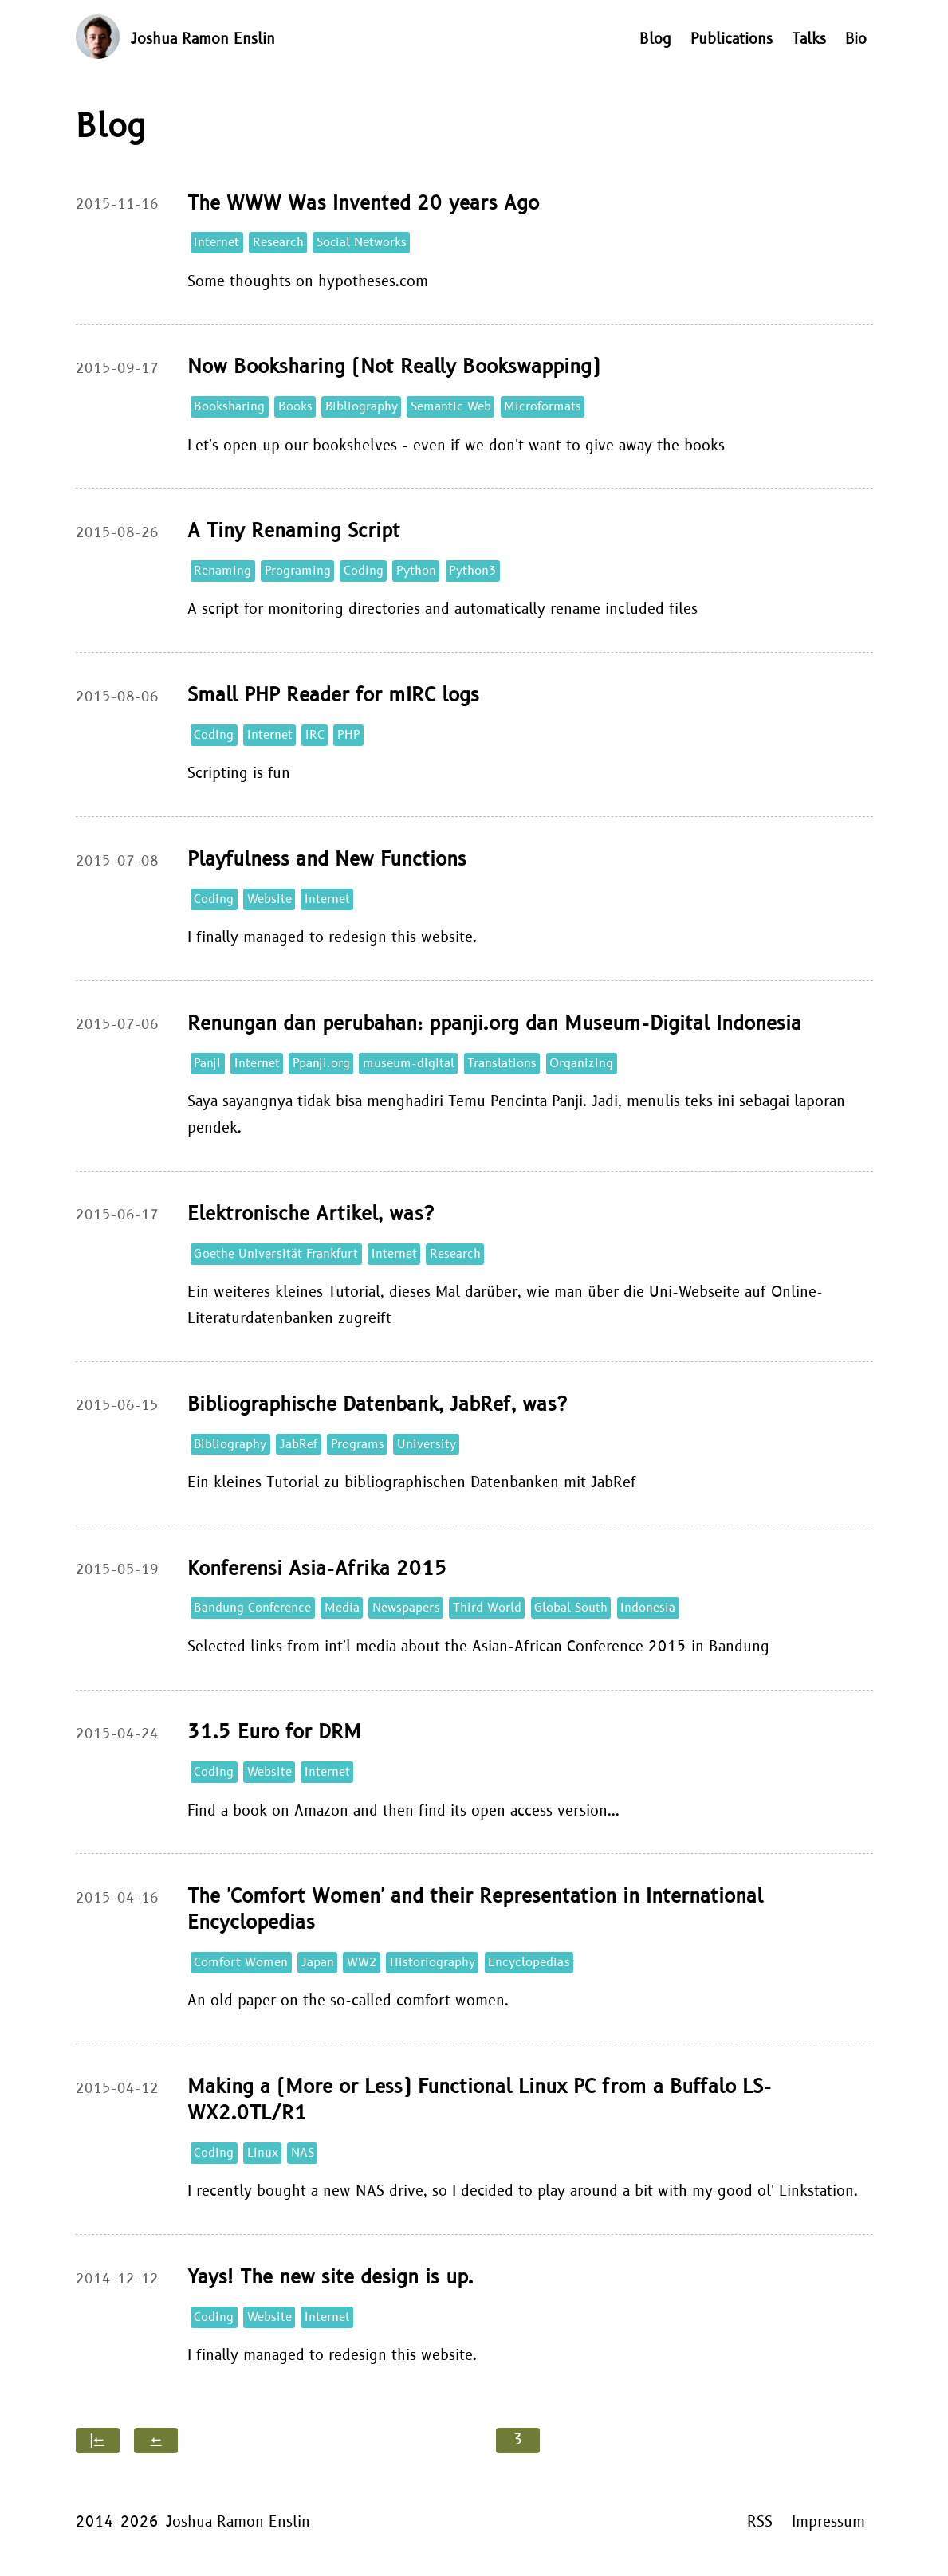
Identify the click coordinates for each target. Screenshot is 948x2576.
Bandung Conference (252, 1608)
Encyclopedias (529, 1962)
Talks (809, 39)
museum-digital (408, 1063)
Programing (298, 571)
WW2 (362, 1962)
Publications (731, 39)
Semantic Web (451, 407)
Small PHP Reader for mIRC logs (333, 695)
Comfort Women (241, 1962)
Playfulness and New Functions (326, 859)
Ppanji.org (321, 1063)
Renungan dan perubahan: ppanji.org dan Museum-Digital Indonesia (494, 1024)
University (426, 1444)
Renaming (222, 571)
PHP (348, 735)
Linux (262, 2153)
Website (269, 899)
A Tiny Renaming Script (293, 531)
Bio (856, 39)
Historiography (432, 1962)
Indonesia (647, 1608)
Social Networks (362, 242)
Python (416, 571)
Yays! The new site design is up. (330, 2277)
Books (295, 407)
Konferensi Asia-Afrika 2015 (317, 1569)
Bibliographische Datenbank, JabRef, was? (377, 1405)
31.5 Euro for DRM (274, 1732)
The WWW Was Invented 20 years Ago (363, 203)
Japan (317, 1962)
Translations (502, 1063)
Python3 (473, 571)
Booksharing (229, 407)
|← (97, 2440)
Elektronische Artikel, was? (310, 1214)
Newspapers (406, 1608)
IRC (315, 735)
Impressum (828, 2522)
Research (278, 242)
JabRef (299, 1444)
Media (342, 1608)
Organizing (581, 1063)
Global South (571, 1608)
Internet (216, 242)
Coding (364, 571)
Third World (487, 1608)
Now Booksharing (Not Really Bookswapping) (393, 367)
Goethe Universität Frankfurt (276, 1254)
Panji (207, 1063)
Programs (357, 1444)
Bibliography (361, 407)
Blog (655, 39)
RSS (760, 2522)
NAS (302, 2153)
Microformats (542, 407)
